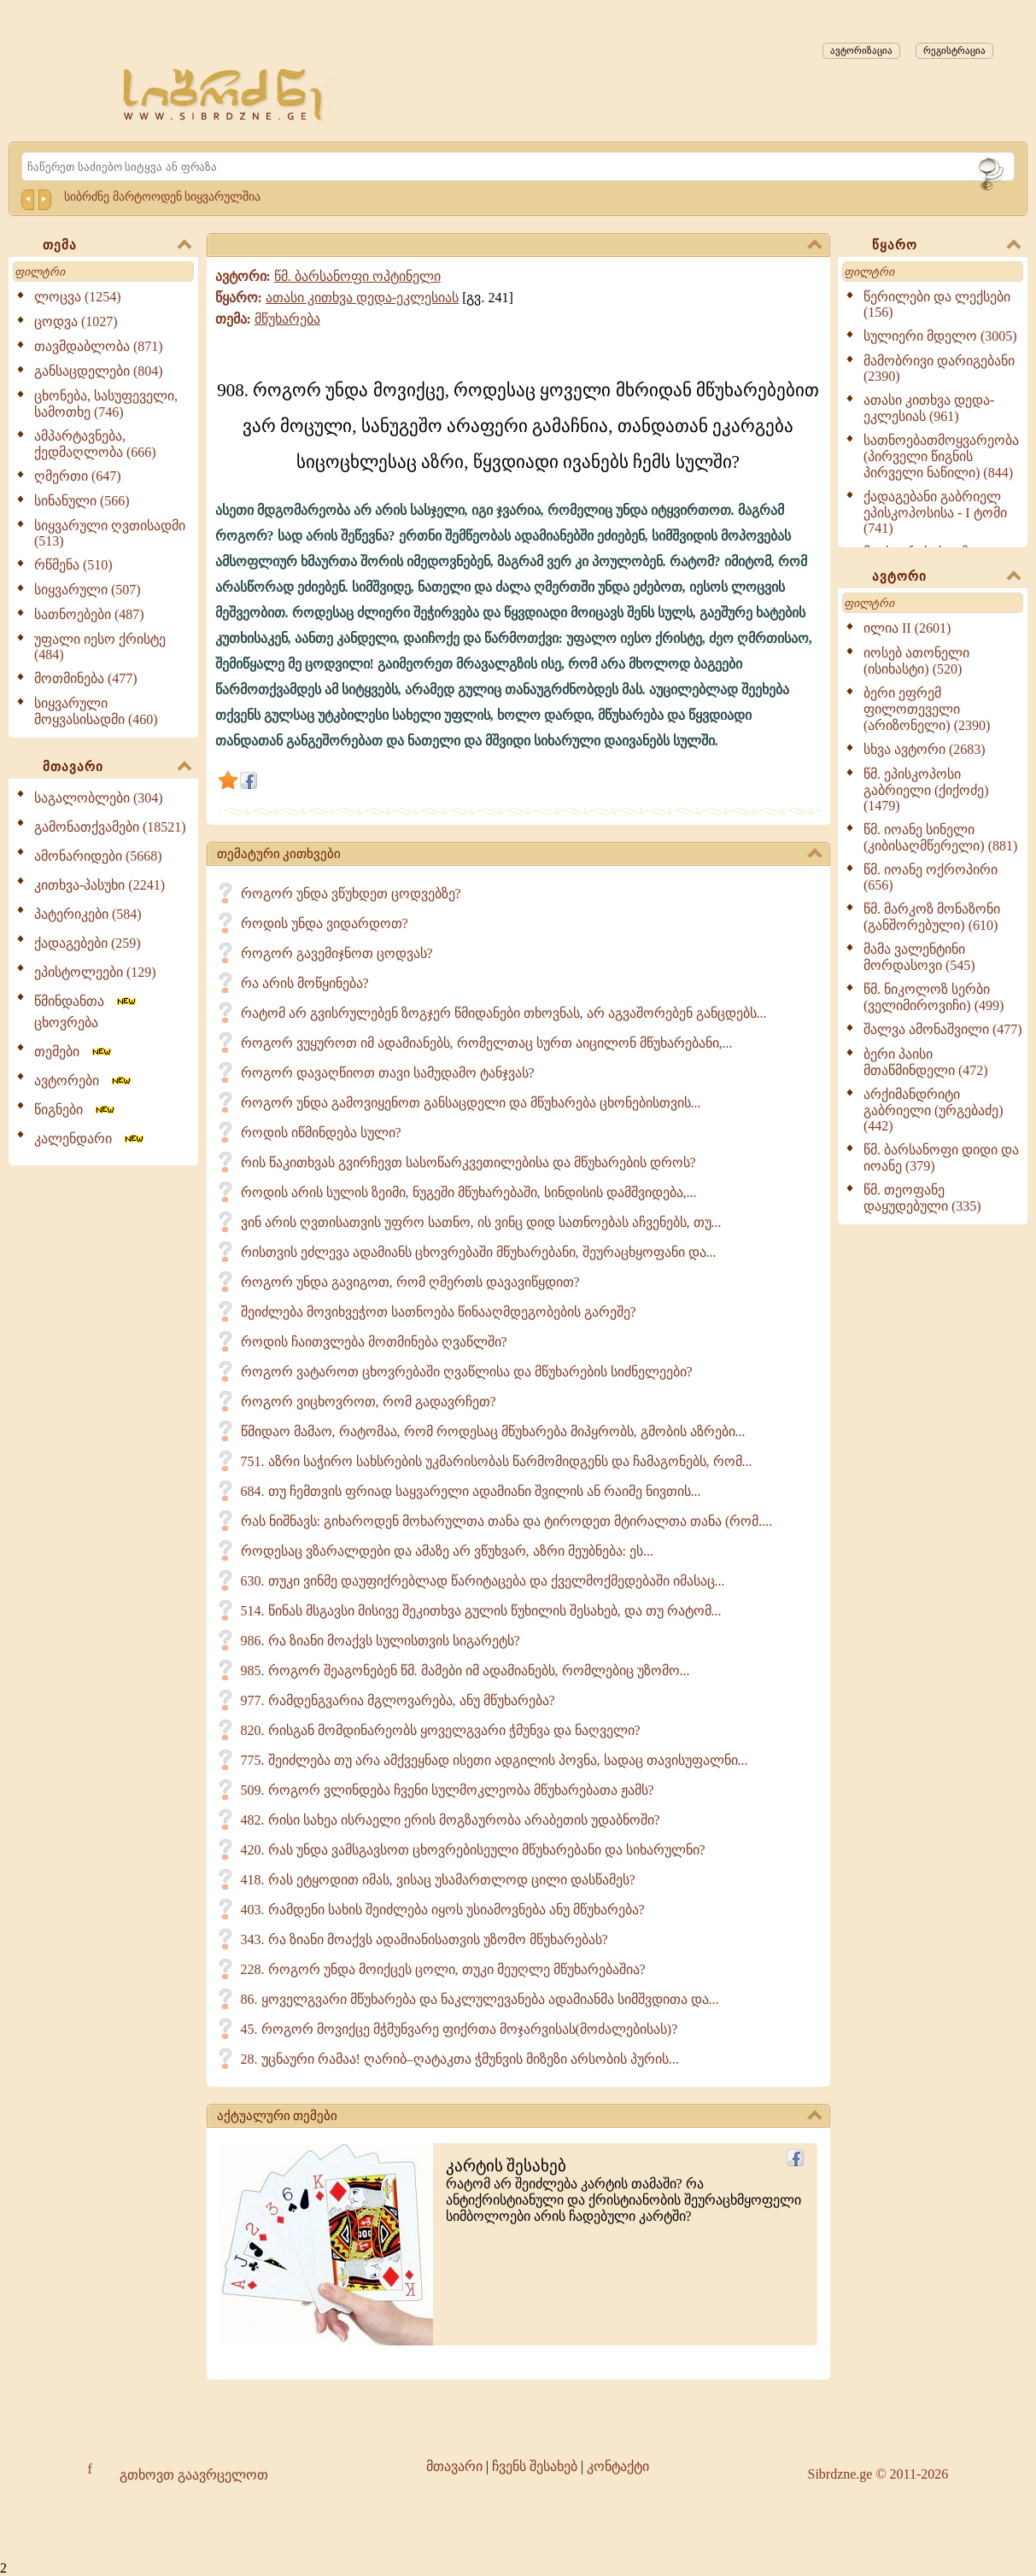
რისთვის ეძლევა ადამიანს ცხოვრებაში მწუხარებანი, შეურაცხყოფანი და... (479, 1252)
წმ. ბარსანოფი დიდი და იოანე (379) (941, 1157)
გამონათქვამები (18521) (110, 827)
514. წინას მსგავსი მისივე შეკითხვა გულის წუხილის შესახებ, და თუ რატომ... (481, 1610)
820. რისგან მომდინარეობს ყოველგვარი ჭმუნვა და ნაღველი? (441, 1730)
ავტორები (83, 1080)
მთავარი (117, 767)
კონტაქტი (618, 2466)
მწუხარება (287, 319)
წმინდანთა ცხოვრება (86, 1012)
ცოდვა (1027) (76, 321)
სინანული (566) (82, 501)
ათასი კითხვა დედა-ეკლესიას (362, 297)
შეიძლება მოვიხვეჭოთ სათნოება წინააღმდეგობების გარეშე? (438, 1312)
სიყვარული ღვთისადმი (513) (109, 533)
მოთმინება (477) (86, 678)
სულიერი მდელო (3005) (940, 336)
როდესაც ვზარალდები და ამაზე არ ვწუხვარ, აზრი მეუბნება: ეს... (447, 1551)
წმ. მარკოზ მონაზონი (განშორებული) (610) (931, 917)
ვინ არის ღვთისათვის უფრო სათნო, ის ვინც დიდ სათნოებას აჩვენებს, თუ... (481, 1222)
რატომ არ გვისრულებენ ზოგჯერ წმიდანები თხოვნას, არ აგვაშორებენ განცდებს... (504, 1013)
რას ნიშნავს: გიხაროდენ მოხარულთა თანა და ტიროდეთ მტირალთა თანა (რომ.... (507, 1521)
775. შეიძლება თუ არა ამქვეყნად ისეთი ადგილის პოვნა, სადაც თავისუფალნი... (494, 1760)
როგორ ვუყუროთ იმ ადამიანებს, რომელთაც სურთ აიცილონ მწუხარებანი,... (487, 1043)
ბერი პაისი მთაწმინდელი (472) (925, 1062)
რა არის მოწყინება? (305, 983)
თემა (117, 246)
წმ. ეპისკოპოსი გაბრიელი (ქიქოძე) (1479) (926, 790)
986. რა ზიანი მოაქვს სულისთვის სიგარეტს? (380, 1640)
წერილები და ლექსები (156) (936, 304)
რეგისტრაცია (954, 50)
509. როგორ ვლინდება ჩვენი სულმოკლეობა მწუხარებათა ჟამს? (447, 1790)
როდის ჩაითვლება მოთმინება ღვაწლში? (374, 1342)
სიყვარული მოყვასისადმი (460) (96, 711)
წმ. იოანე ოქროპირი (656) (930, 877)
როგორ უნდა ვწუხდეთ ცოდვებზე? (351, 893)
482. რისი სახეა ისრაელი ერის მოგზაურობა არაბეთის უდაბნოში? (450, 1820)
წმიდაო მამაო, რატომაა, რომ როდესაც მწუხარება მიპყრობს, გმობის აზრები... (493, 1431)
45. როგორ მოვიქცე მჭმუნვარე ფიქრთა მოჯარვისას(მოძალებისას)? (459, 2029)
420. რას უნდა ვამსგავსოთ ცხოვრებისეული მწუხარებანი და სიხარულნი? (473, 1850)
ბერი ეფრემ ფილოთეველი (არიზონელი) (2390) (926, 709)
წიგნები (75, 1109)
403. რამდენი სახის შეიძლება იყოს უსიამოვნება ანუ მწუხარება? (443, 1909)
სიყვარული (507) (87, 589)
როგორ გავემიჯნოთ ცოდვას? (337, 953)
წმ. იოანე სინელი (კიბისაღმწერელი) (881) (940, 837)
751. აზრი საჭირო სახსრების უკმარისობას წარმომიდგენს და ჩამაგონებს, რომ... (496, 1461)
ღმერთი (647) (77, 476)
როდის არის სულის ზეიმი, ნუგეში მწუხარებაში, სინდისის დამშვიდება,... (469, 1192)
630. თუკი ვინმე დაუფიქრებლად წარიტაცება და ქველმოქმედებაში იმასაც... (483, 1581)
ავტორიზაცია (861, 50)
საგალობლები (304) (98, 798)
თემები (74, 1051)
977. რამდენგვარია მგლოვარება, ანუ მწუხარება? (398, 1700)
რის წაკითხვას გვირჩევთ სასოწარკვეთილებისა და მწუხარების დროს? (468, 1162)
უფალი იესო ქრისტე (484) (100, 647)
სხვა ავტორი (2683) (924, 749)
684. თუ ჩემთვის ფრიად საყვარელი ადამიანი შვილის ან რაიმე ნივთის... (471, 1491)
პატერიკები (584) (88, 914)
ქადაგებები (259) (87, 943)
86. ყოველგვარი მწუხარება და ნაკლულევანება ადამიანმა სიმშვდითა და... (480, 1999)
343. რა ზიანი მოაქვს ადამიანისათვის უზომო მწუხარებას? (424, 1939)
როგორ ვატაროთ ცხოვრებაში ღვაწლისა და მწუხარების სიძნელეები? (467, 1371)
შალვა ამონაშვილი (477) (942, 1029)
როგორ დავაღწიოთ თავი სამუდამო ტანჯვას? (388, 1073)
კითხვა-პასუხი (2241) (99, 885)
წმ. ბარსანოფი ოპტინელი (357, 276)
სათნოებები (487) (89, 614)
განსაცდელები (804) (98, 371)
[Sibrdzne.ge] (224, 94)
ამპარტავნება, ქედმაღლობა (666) (95, 444)
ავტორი (946, 577)
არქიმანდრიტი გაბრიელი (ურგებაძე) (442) (933, 1110)
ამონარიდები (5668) (98, 856)
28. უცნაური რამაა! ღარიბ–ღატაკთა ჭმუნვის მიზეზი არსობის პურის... (460, 2059)
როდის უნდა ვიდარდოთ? (324, 923)
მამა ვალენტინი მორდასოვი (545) (919, 957)
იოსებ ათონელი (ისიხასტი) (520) (916, 660)
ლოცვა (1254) (77, 296)
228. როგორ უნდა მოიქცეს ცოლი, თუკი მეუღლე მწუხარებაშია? (443, 1969)
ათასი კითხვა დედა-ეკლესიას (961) (928, 408)
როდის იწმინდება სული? (321, 1132)
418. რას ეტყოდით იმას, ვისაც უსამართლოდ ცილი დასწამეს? (438, 1879)
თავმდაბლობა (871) (98, 346)
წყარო (946, 246)
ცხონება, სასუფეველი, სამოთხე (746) (106, 403)
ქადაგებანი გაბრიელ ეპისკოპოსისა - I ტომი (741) (935, 512)
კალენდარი (90, 1138)
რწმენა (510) (73, 565)
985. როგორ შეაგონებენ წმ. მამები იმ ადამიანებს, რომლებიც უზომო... (465, 1670)
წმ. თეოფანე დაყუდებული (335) (922, 1198)
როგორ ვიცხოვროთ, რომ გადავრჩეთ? (368, 1401)
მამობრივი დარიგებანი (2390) (939, 368)
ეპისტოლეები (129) (95, 972)
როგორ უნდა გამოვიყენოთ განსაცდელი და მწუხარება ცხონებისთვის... (471, 1102)
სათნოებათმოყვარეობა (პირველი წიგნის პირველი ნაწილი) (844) (941, 456)
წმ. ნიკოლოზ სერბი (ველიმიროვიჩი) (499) (933, 997)
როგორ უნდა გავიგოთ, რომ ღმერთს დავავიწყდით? (410, 1282)
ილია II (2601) (907, 628)
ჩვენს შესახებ (534, 2466)
